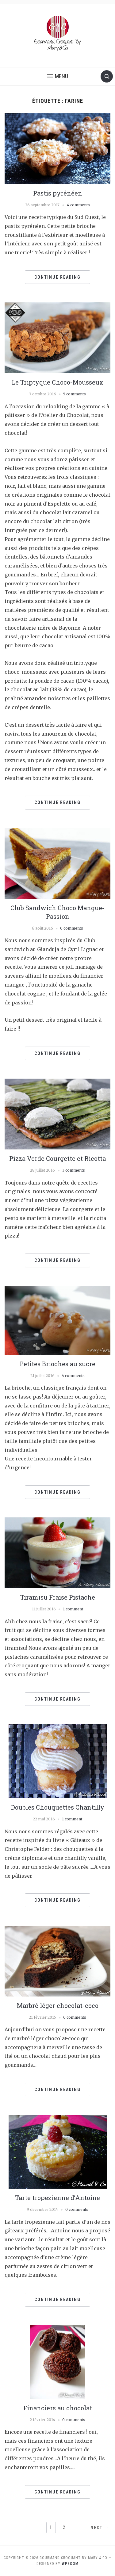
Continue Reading (57, 277)
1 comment (73, 1609)
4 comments (78, 205)
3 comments (73, 1170)
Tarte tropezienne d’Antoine (57, 2198)
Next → (99, 2527)
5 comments (74, 394)
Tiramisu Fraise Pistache (57, 1597)
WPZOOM (70, 2564)
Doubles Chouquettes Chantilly (57, 1807)
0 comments (71, 928)
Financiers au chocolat (57, 2408)
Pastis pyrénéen (57, 193)
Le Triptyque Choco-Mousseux (57, 382)
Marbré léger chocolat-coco (57, 2005)
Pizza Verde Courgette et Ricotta (57, 1158)
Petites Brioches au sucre (57, 1364)
